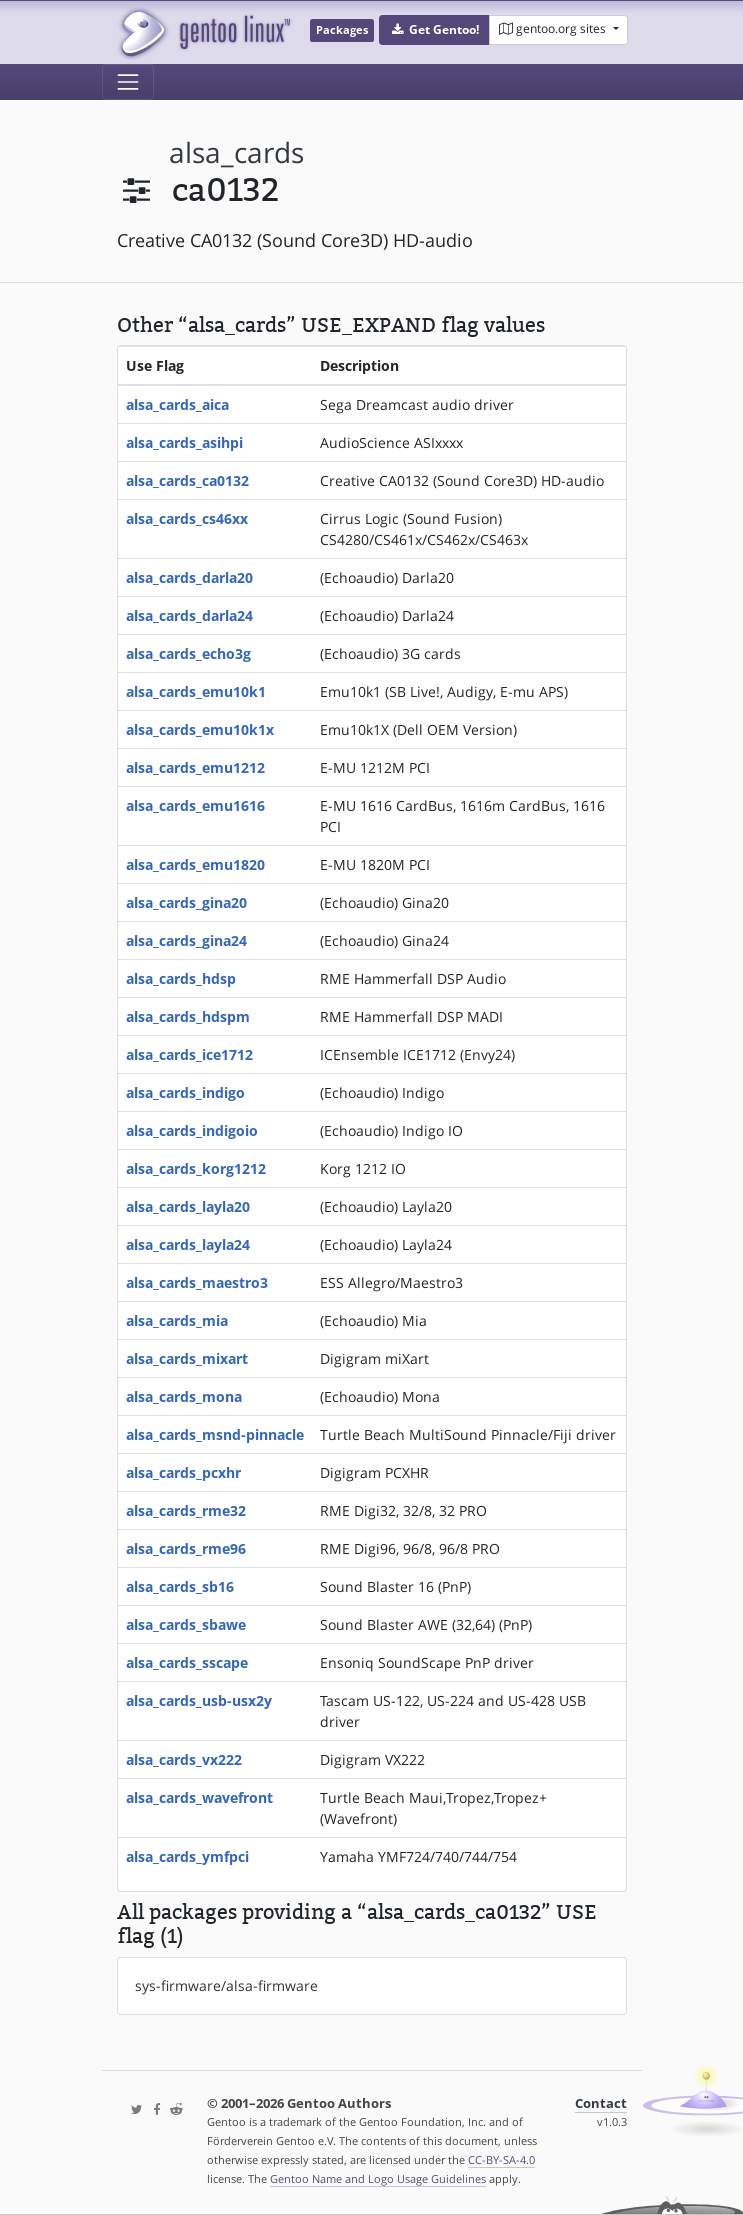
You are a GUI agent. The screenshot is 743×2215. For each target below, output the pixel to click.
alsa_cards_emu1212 (195, 767)
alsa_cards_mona (184, 1396)
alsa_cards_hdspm (188, 1016)
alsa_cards (236, 152)
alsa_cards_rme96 (186, 1548)
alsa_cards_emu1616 (195, 805)
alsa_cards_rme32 (186, 1510)
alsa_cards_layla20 (188, 1206)
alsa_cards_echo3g (188, 653)
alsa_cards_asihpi (184, 442)
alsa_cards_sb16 (180, 1586)
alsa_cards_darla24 (189, 615)
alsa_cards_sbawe (186, 1624)
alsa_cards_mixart (187, 1358)
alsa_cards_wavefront (199, 1797)
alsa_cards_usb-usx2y (199, 1700)
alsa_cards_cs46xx (187, 518)
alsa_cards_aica (177, 404)
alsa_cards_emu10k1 (196, 691)
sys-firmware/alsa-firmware (226, 1985)
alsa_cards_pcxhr (183, 1472)
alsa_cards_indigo (185, 1092)
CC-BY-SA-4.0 (501, 2159)
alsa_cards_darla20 (189, 577)
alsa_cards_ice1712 (189, 1054)
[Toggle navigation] (128, 82)
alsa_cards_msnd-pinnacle (215, 1434)
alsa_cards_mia (177, 1320)
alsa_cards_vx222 (184, 1759)
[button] (434, 30)
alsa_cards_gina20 (186, 902)
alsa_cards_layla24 (188, 1244)
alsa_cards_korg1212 (196, 1168)
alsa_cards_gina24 (186, 940)
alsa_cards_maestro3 (197, 1282)
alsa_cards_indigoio (192, 1130)
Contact (601, 2103)
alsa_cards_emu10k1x (200, 729)
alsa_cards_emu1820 (195, 864)
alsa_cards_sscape (187, 1662)
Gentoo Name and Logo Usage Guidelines (378, 2178)
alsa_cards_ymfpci (187, 1856)
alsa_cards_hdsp (181, 978)
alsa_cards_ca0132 (187, 480)
